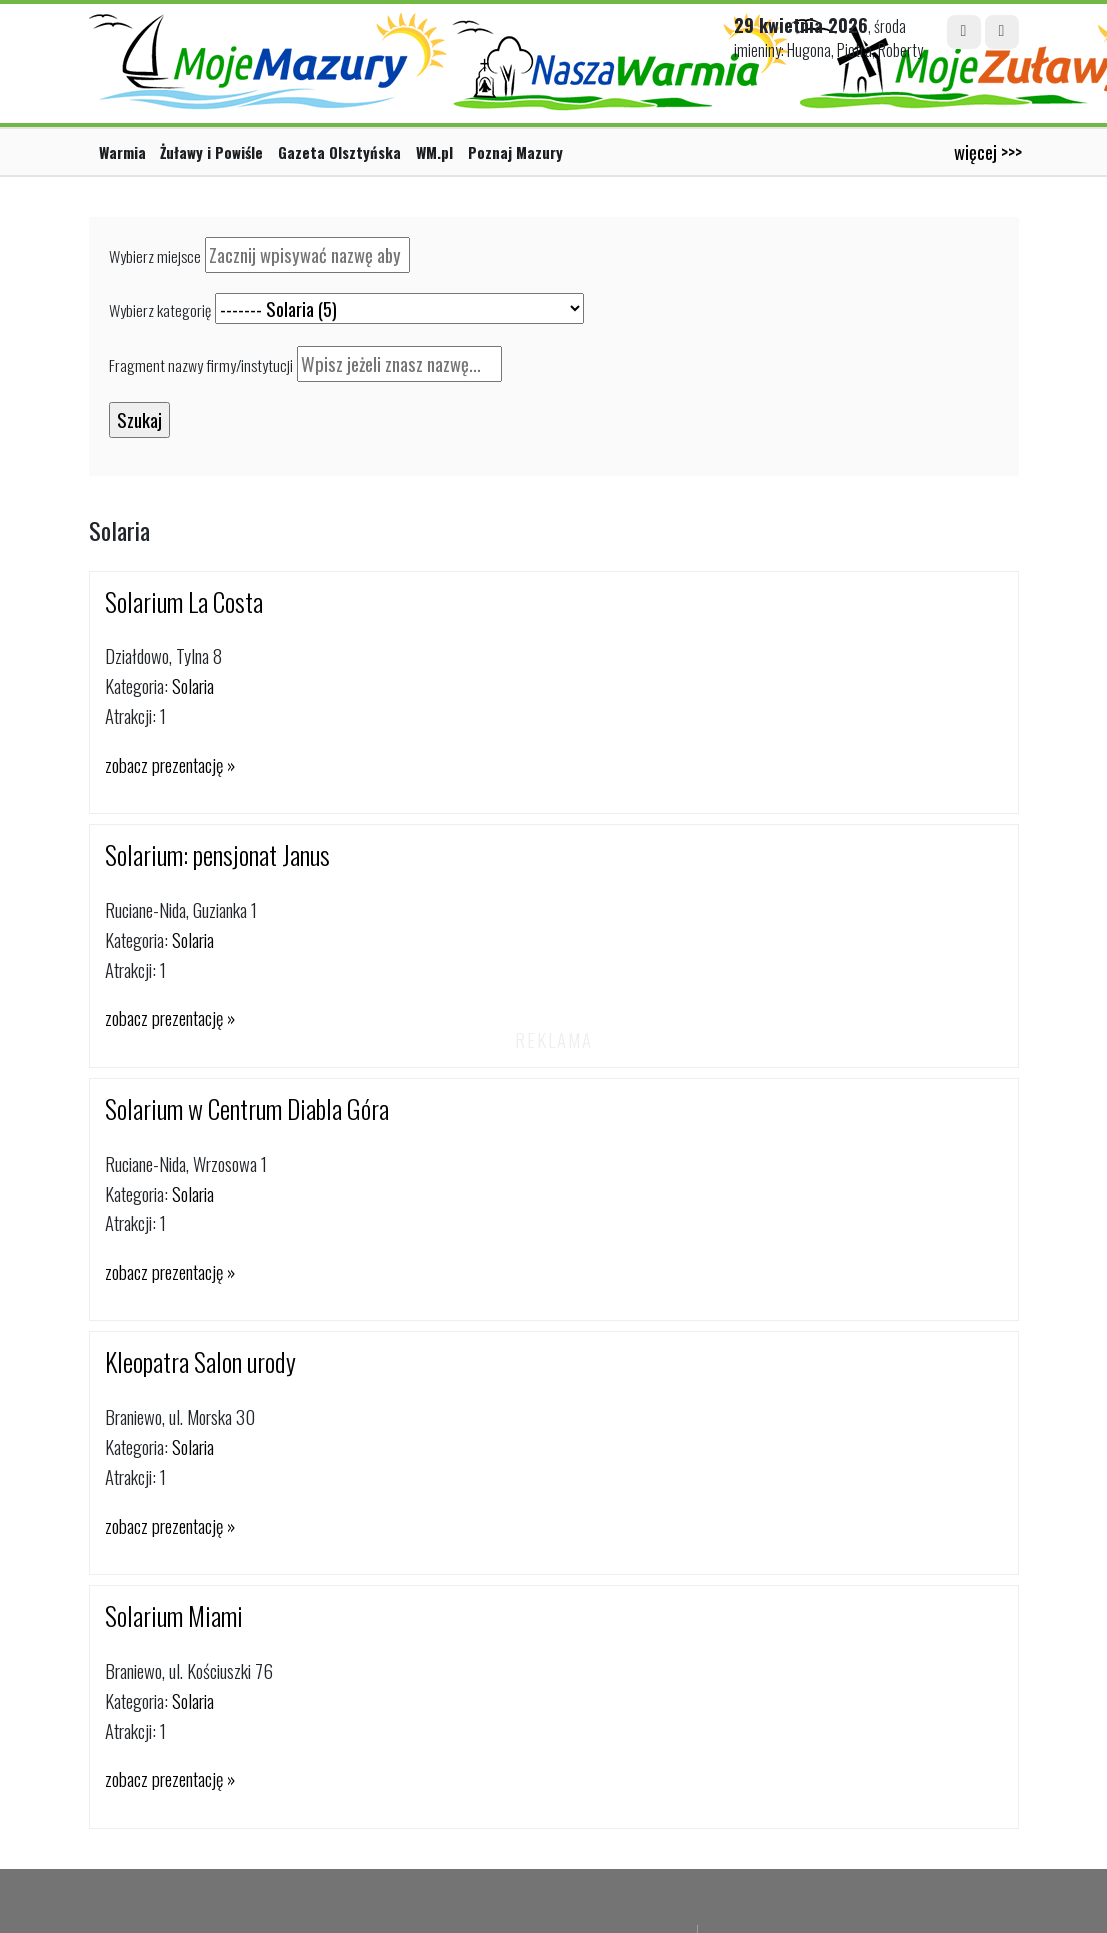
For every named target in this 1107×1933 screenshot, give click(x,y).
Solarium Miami (174, 1615)
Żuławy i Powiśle (211, 152)
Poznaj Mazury (515, 152)
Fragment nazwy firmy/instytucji (201, 365)
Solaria (193, 685)
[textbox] (307, 255)
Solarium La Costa (184, 601)
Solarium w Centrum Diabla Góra (247, 1108)
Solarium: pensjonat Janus (217, 854)
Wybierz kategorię (160, 310)
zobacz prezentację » (170, 764)
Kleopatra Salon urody (200, 1361)
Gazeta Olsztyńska (339, 152)
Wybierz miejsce (155, 256)
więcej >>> (988, 151)
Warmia (122, 152)
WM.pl (434, 152)
